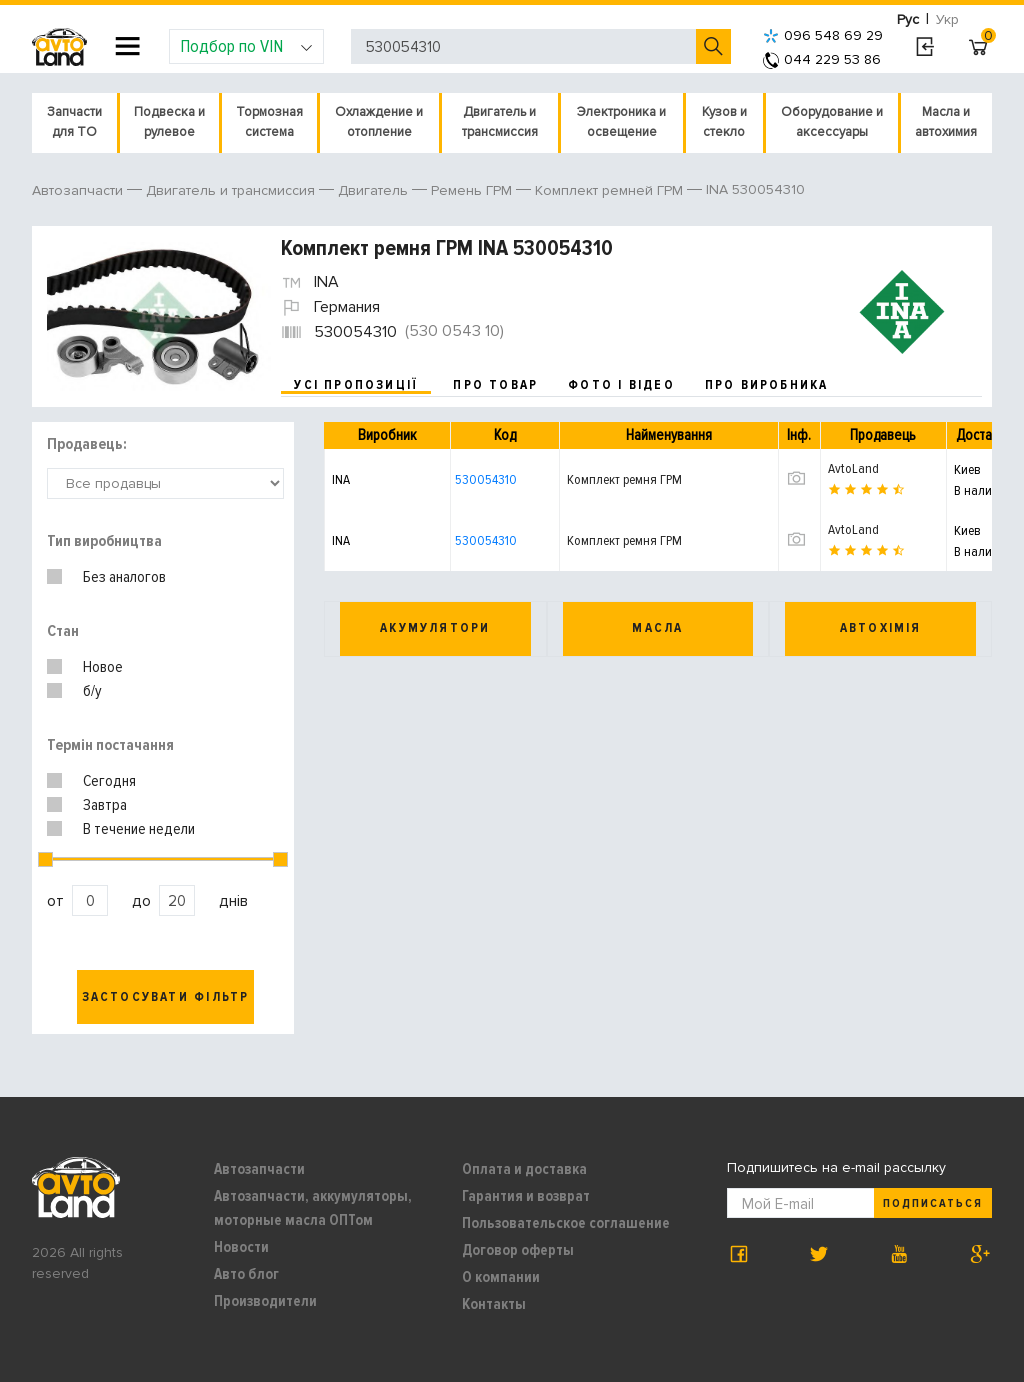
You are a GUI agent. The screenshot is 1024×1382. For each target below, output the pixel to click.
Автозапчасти (259, 1169)
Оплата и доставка (524, 1169)
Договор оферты (518, 1250)
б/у (92, 691)
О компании (501, 1277)
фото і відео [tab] (621, 385)
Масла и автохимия (946, 122)
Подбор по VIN (246, 46)
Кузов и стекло (724, 122)
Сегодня (109, 781)
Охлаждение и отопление (379, 122)
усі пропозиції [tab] (356, 385)
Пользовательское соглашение (566, 1223)
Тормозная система (269, 122)
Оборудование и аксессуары (832, 122)
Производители (265, 1301)
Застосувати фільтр (166, 997)
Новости (241, 1247)
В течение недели (139, 829)
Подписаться (933, 1203)
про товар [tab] (495, 385)
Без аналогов (124, 577)
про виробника (767, 385)
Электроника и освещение (621, 122)
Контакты (494, 1304)
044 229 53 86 (822, 59)
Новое (103, 667)
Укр (947, 19)
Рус (908, 19)
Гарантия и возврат (526, 1196)
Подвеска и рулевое (169, 122)
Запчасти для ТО (74, 122)
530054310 (486, 479)
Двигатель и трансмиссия (500, 122)
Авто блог (246, 1274)
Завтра (105, 805)
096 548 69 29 (823, 35)
